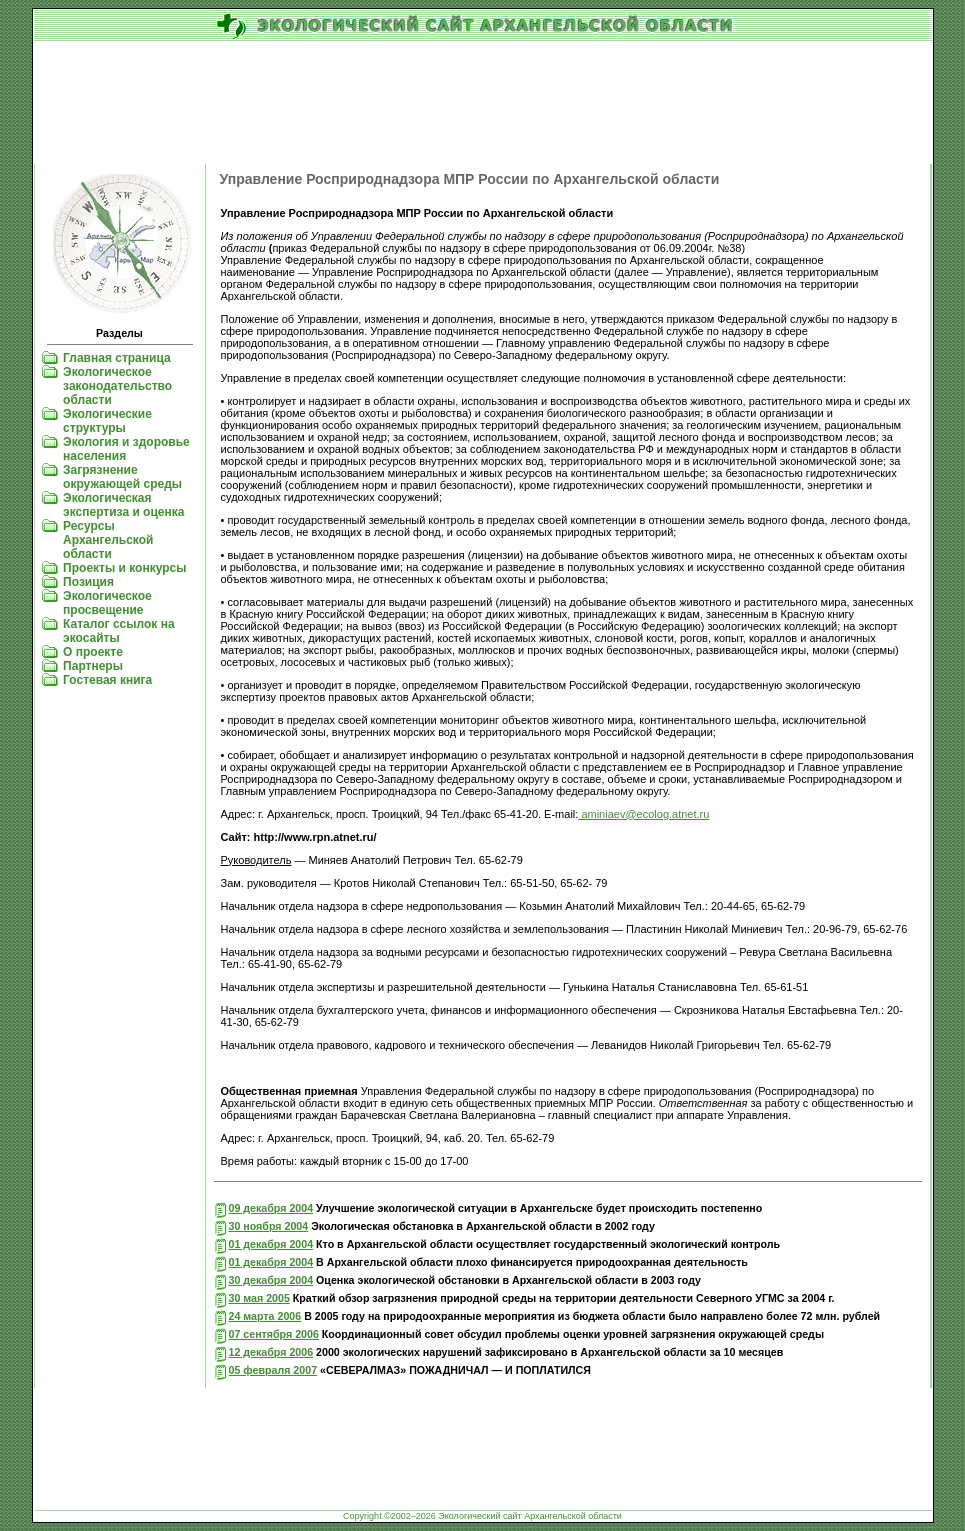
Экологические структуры (107, 421)
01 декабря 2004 (271, 1244)
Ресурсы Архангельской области (108, 540)
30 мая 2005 (259, 1298)
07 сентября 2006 (274, 1334)
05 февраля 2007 (273, 1370)
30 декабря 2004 (271, 1280)
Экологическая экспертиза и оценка (123, 505)
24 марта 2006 (265, 1316)
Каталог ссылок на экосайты (118, 631)
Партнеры (93, 666)
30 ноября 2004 (269, 1226)
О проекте (93, 652)
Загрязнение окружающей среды (122, 477)
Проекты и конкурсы (124, 568)
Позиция (88, 582)
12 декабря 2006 (271, 1352)
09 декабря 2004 (271, 1208)
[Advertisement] (483, 104)
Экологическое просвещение (107, 603)
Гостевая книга (107, 680)
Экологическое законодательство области (117, 386)
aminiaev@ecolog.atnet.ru (643, 814)
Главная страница (117, 358)
